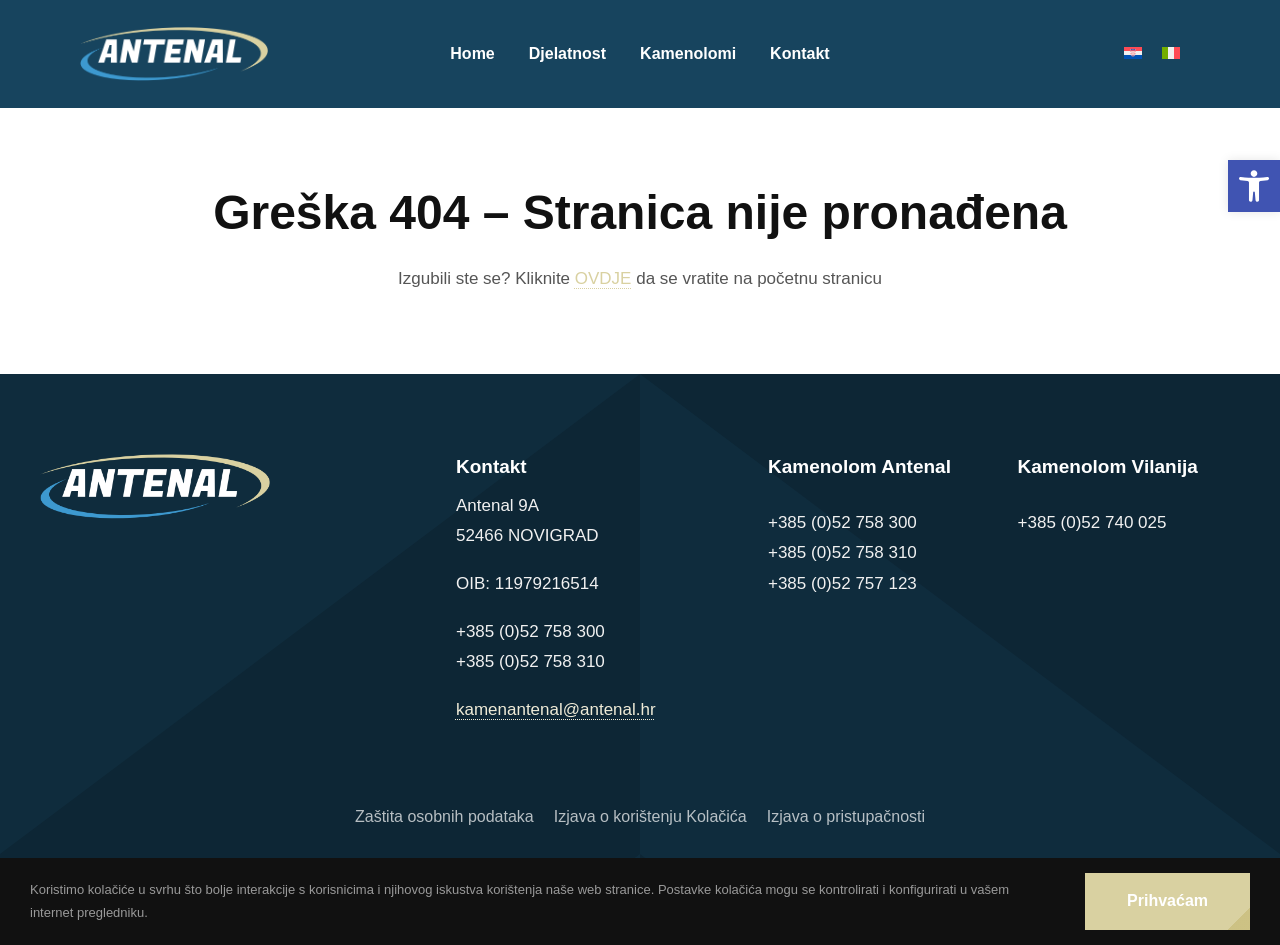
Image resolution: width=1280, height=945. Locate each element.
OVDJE (603, 278)
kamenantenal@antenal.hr (556, 709)
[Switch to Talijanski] (1181, 54)
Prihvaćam (1167, 900)
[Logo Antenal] (174, 35)
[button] (1254, 186)
